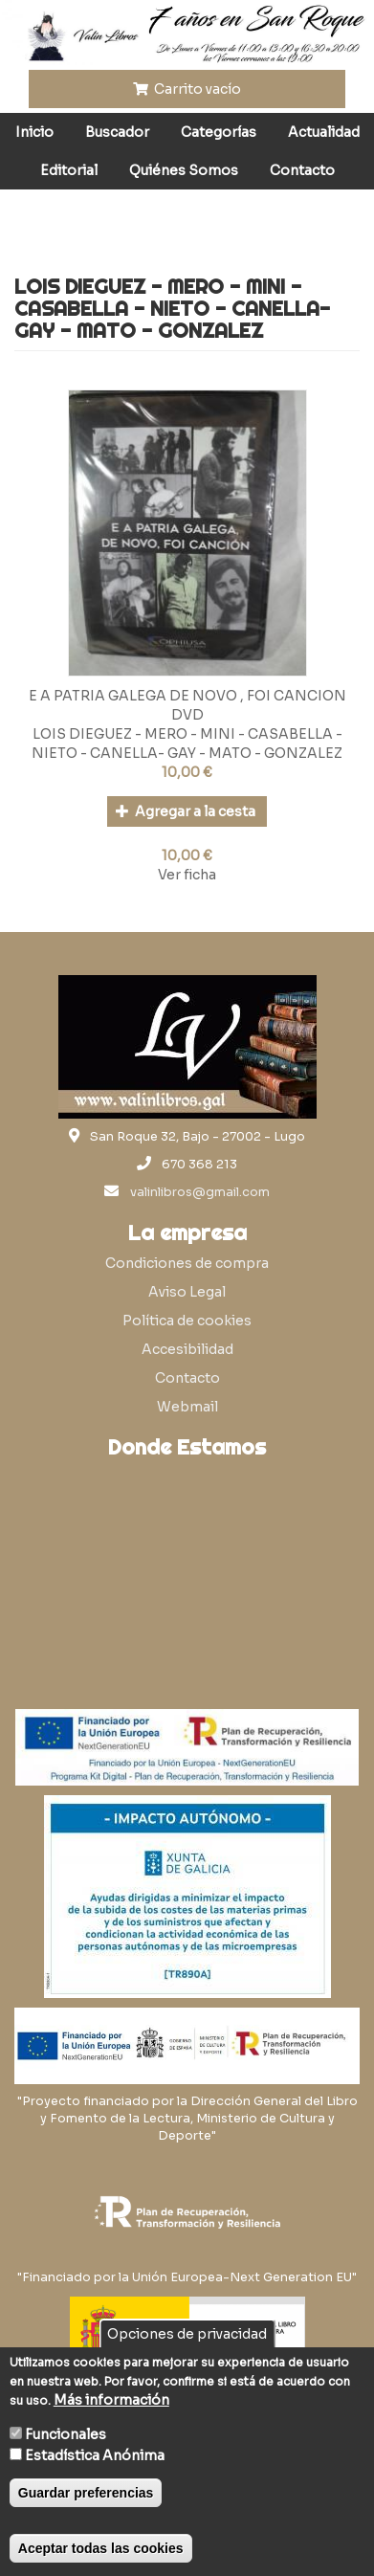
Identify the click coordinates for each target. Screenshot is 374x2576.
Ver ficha (187, 874)
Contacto (302, 170)
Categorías (218, 132)
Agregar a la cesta (186, 811)
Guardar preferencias (86, 2492)
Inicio (34, 132)
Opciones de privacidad (187, 2334)
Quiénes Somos (183, 170)
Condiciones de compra (187, 1263)
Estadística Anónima (95, 2455)
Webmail (187, 1406)
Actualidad (324, 132)
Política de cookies (187, 1320)
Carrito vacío (187, 89)
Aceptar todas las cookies (101, 2548)
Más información (111, 2400)
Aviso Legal (187, 1291)
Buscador (117, 132)
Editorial (69, 170)
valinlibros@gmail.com (200, 1192)
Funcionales (65, 2434)
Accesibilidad (187, 1349)
